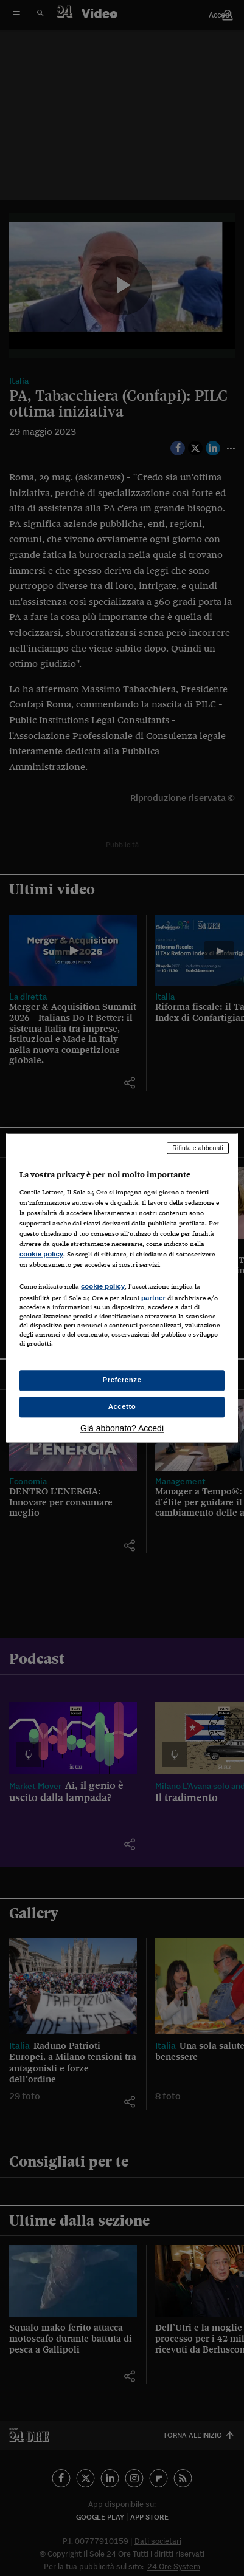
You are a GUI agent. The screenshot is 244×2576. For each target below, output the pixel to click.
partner (153, 1297)
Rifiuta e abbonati (197, 1147)
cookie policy (41, 1254)
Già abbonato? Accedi (122, 1429)
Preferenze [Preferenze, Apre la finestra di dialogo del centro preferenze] (122, 1380)
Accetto (122, 1407)
